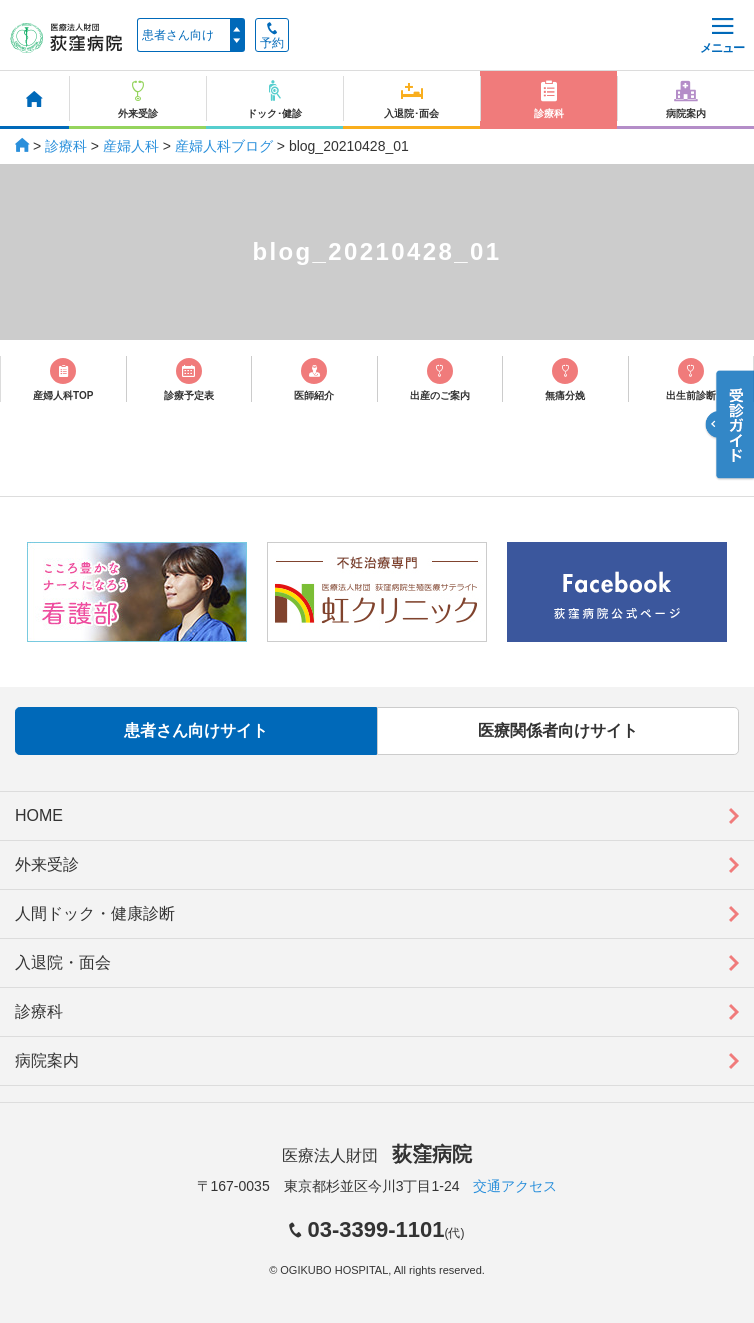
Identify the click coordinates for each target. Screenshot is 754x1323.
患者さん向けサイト (196, 730)
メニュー (722, 36)
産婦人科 (131, 146)
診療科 (66, 146)
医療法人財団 (377, 1155)
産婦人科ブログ (224, 146)
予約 (272, 36)
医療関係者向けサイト (558, 730)
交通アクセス (515, 1186)
